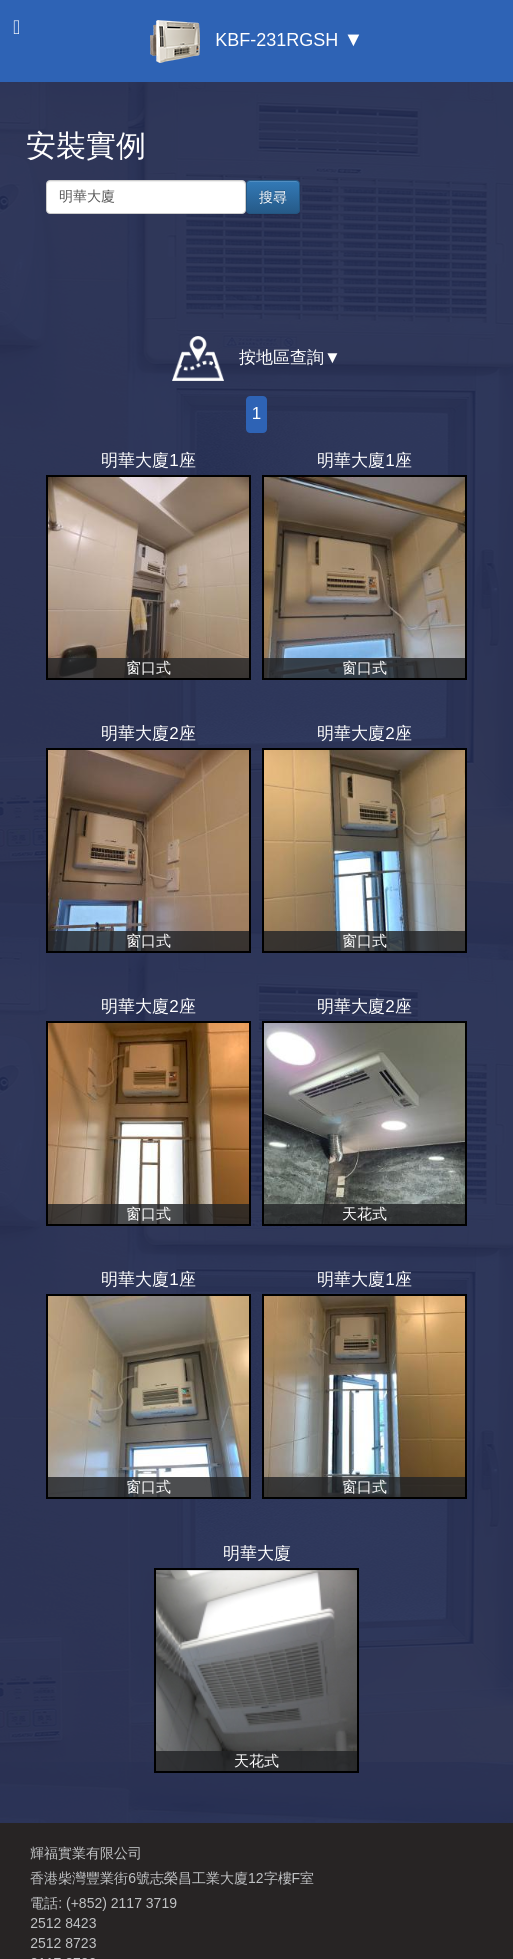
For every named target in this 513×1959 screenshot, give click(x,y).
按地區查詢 (248, 358)
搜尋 (273, 197)
